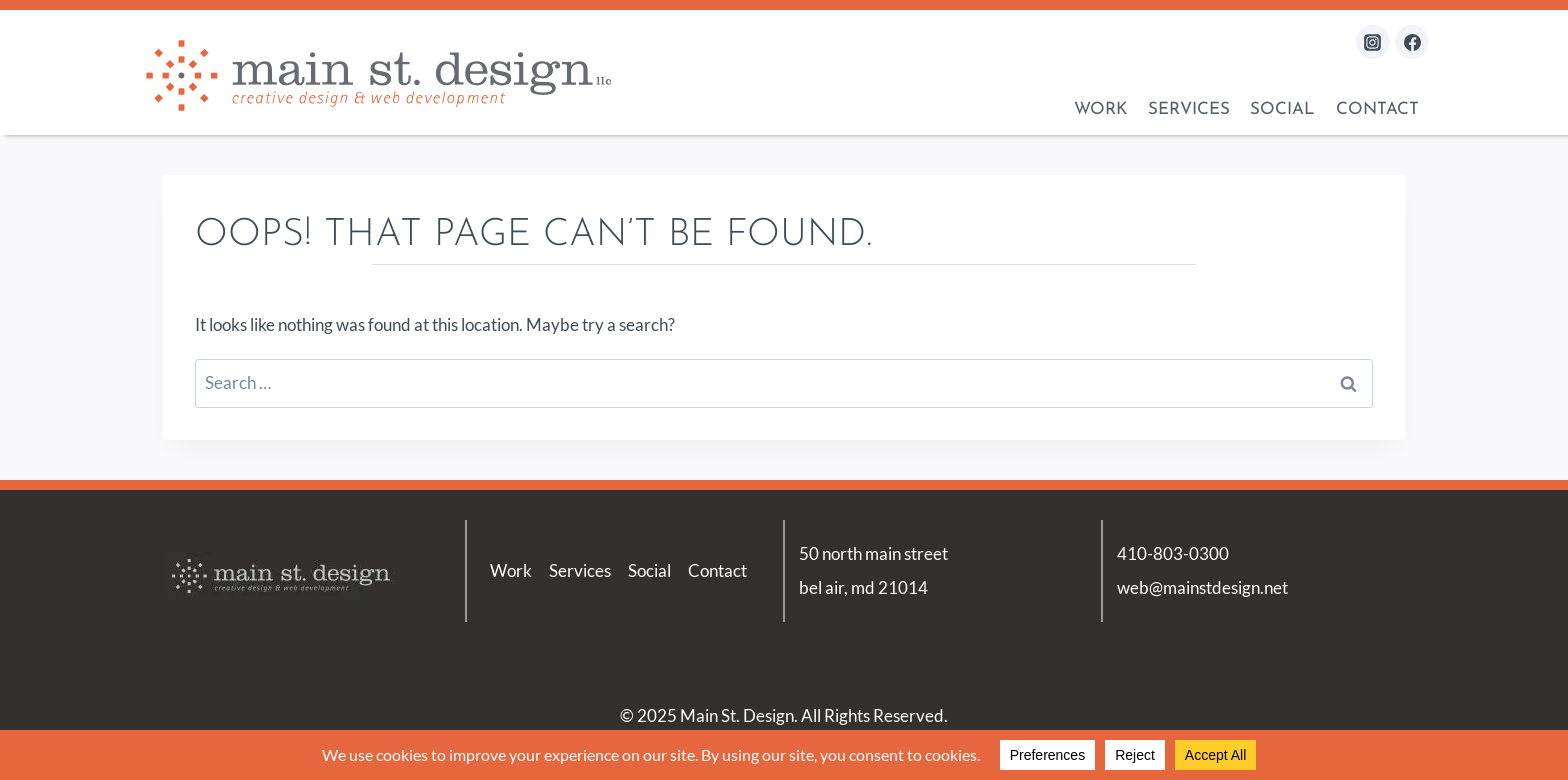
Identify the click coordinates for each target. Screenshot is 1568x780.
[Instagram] (1373, 42)
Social (1282, 109)
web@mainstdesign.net (1202, 587)
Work (1101, 109)
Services (1189, 109)
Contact (1377, 109)
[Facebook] (1412, 42)
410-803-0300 (1173, 553)
